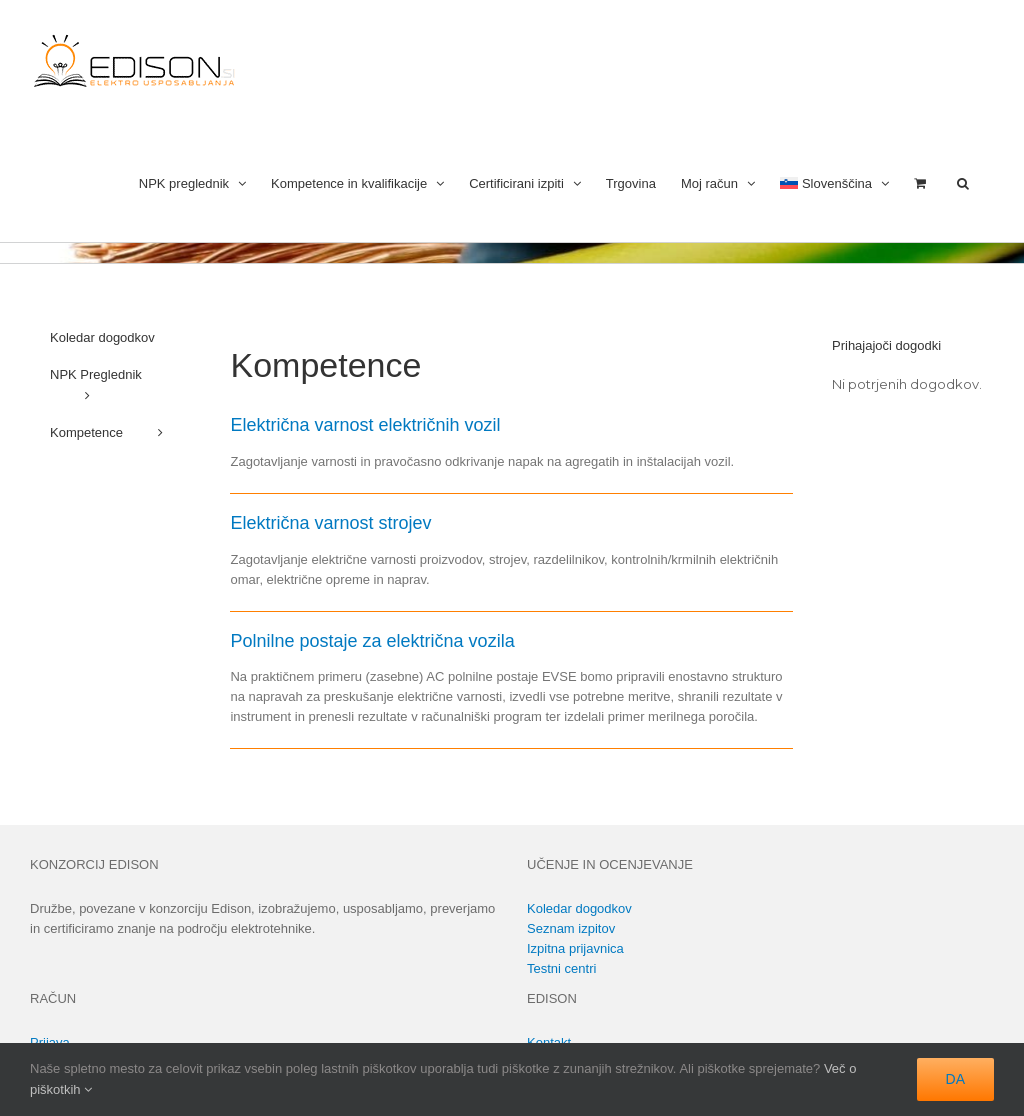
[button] (963, 181)
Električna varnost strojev (330, 523)
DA (955, 1079)
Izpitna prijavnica (575, 948)
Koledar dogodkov (579, 908)
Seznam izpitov (571, 928)
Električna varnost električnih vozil (365, 425)
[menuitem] (834, 181)
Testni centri (561, 968)
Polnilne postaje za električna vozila (372, 641)
